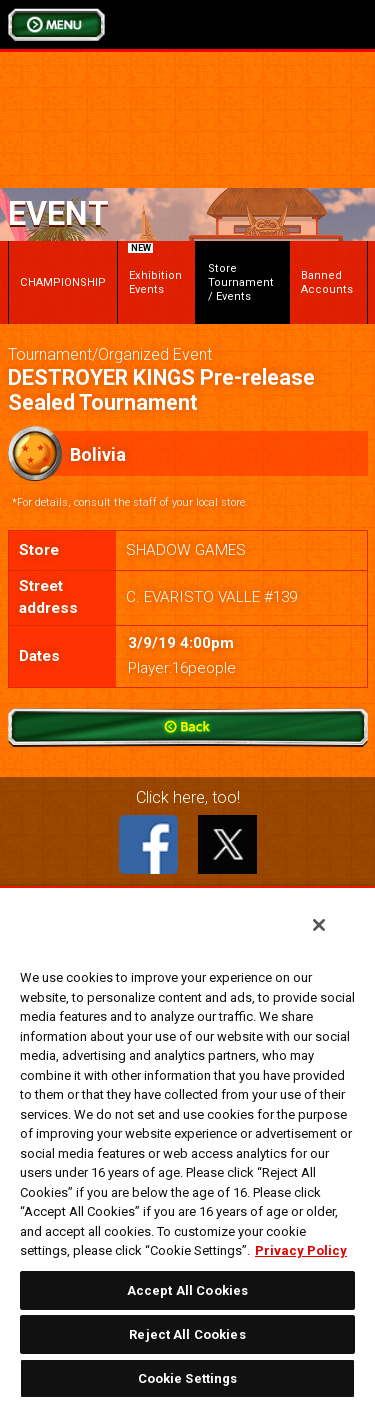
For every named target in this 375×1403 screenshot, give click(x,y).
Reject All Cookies (187, 1334)
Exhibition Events (155, 272)
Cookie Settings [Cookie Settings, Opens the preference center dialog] (188, 1378)
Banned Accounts (327, 282)
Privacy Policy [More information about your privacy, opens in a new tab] (301, 1250)
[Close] (319, 925)
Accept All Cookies (187, 1290)
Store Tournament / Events (241, 282)
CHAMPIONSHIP (63, 282)
